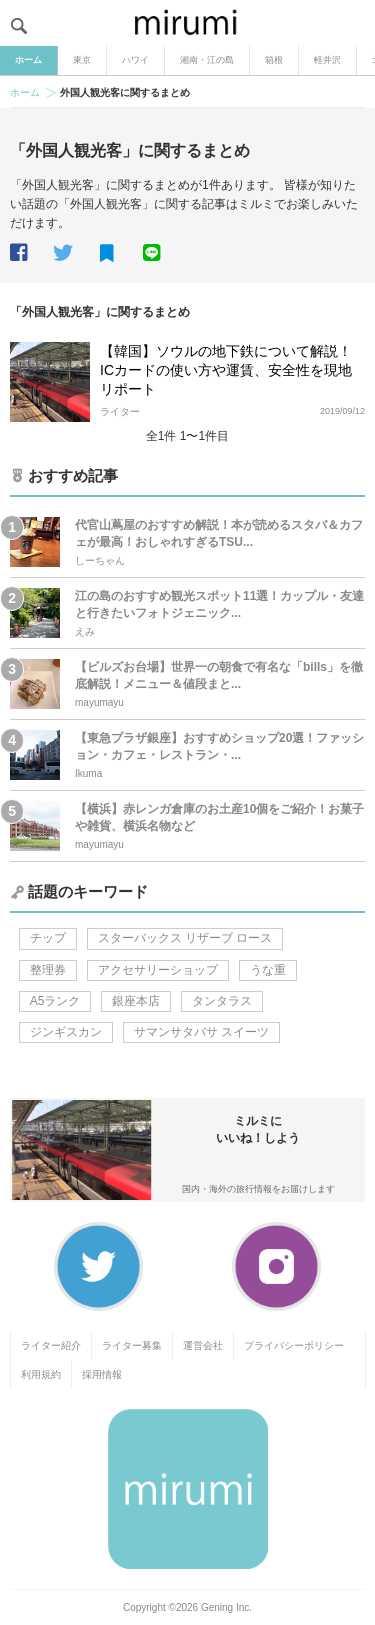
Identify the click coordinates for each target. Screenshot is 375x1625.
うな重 (268, 970)
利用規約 (41, 1374)
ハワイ (135, 60)
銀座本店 (136, 1001)
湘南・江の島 (207, 60)
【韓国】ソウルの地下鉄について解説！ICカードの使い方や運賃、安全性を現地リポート (226, 370)
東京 (82, 60)
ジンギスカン (66, 1032)
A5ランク (55, 1001)
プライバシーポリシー (294, 1345)
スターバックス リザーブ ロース (185, 938)
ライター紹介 (51, 1345)
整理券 (48, 970)
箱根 (274, 60)
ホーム (28, 60)
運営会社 (203, 1345)
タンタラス (222, 1001)
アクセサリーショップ (158, 970)
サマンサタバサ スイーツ (201, 1032)
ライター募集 (132, 1345)
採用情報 (102, 1374)
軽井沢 (327, 60)
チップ (48, 938)
